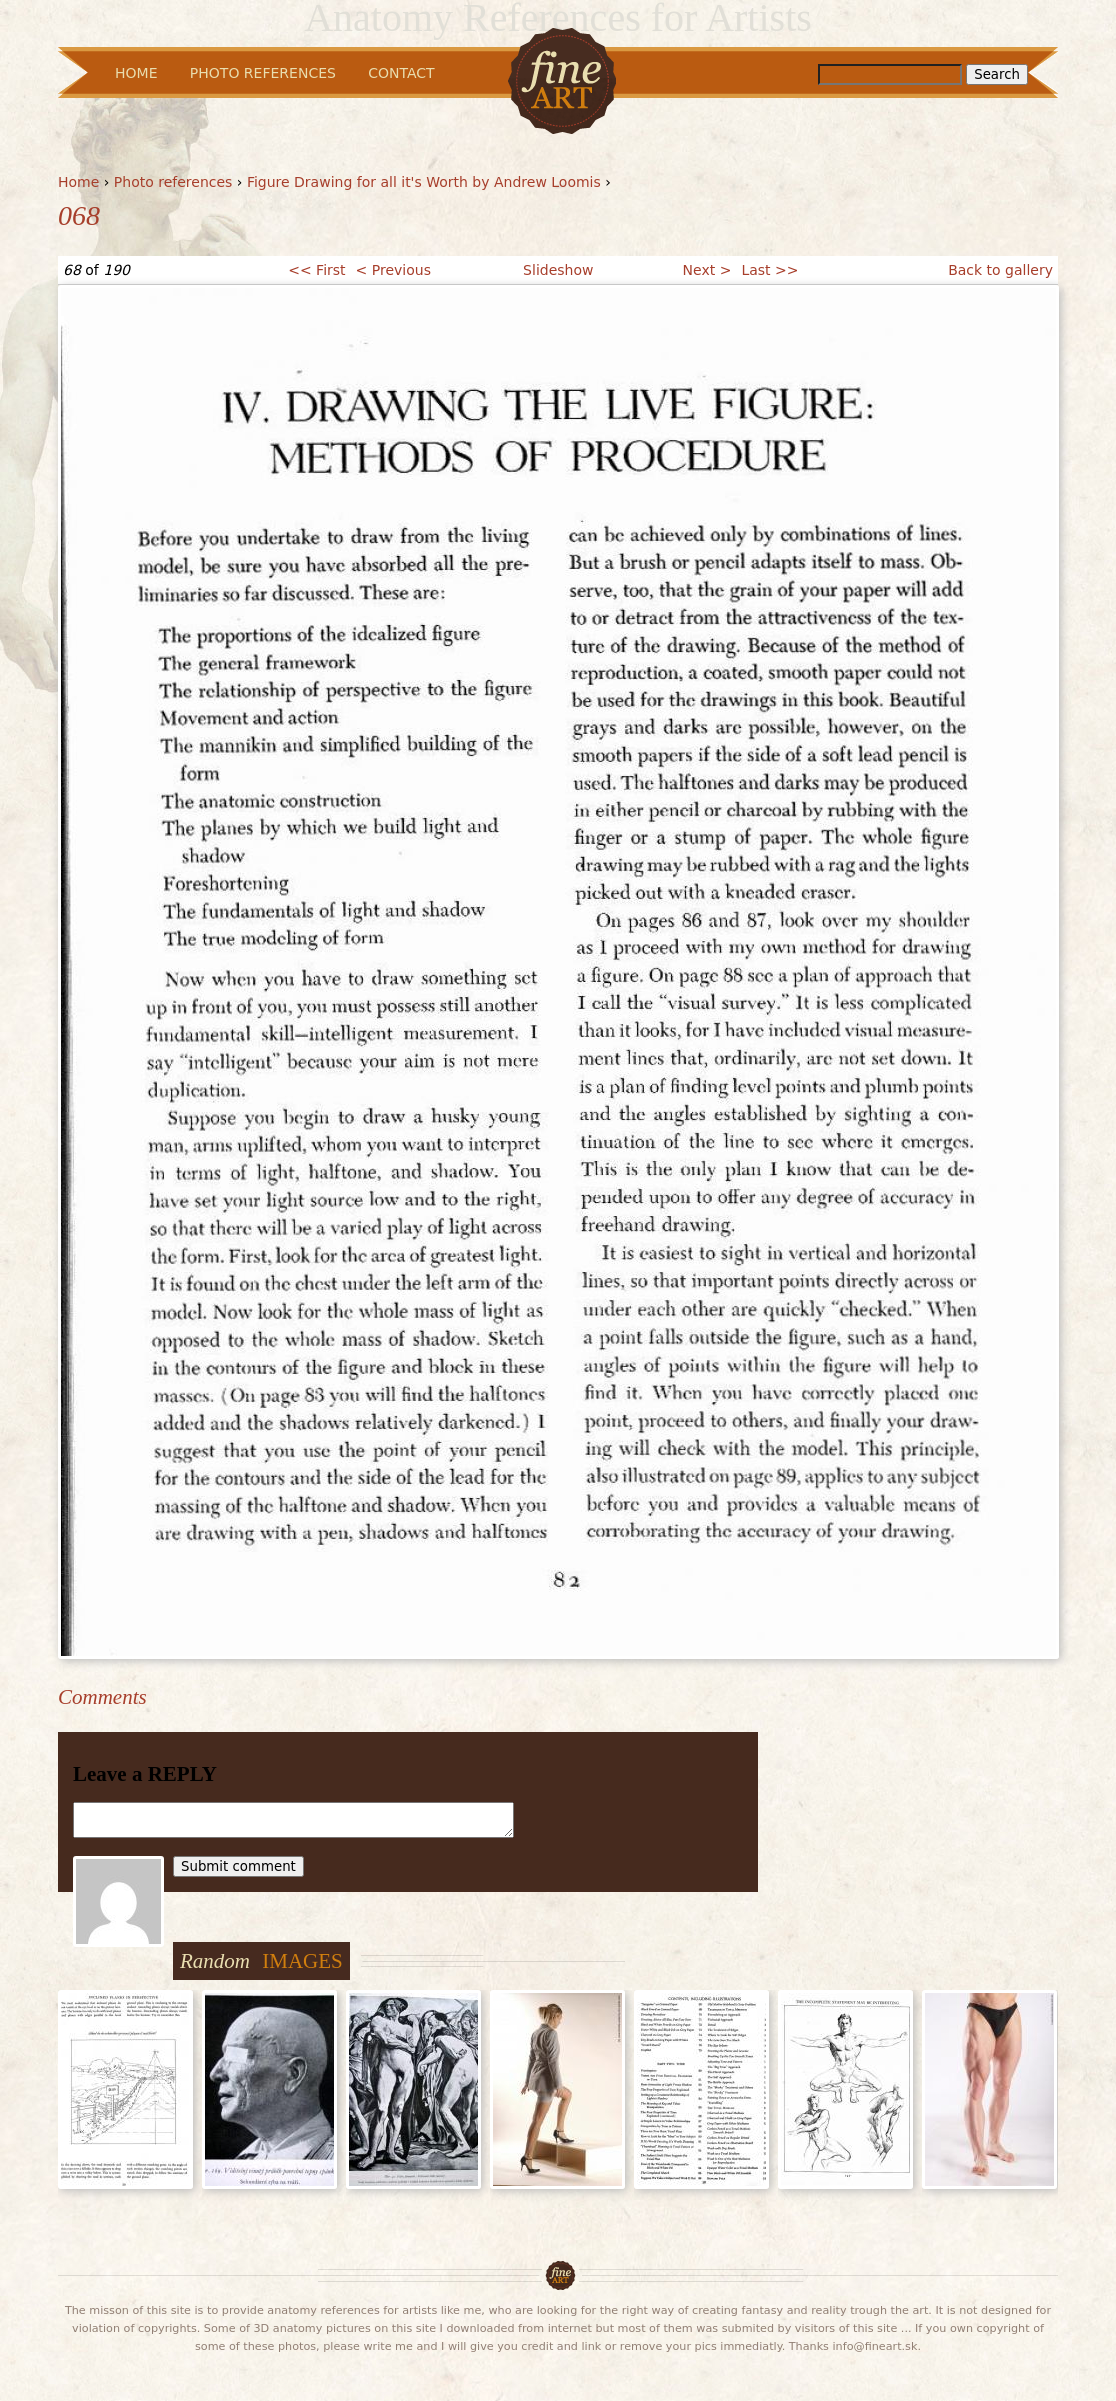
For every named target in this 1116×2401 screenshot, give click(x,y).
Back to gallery (1000, 270)
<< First (316, 270)
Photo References (263, 73)
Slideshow (558, 270)
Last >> (769, 270)
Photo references (173, 182)
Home (78, 182)
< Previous (393, 270)
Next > (707, 270)
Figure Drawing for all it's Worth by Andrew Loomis (424, 182)
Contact (401, 73)
